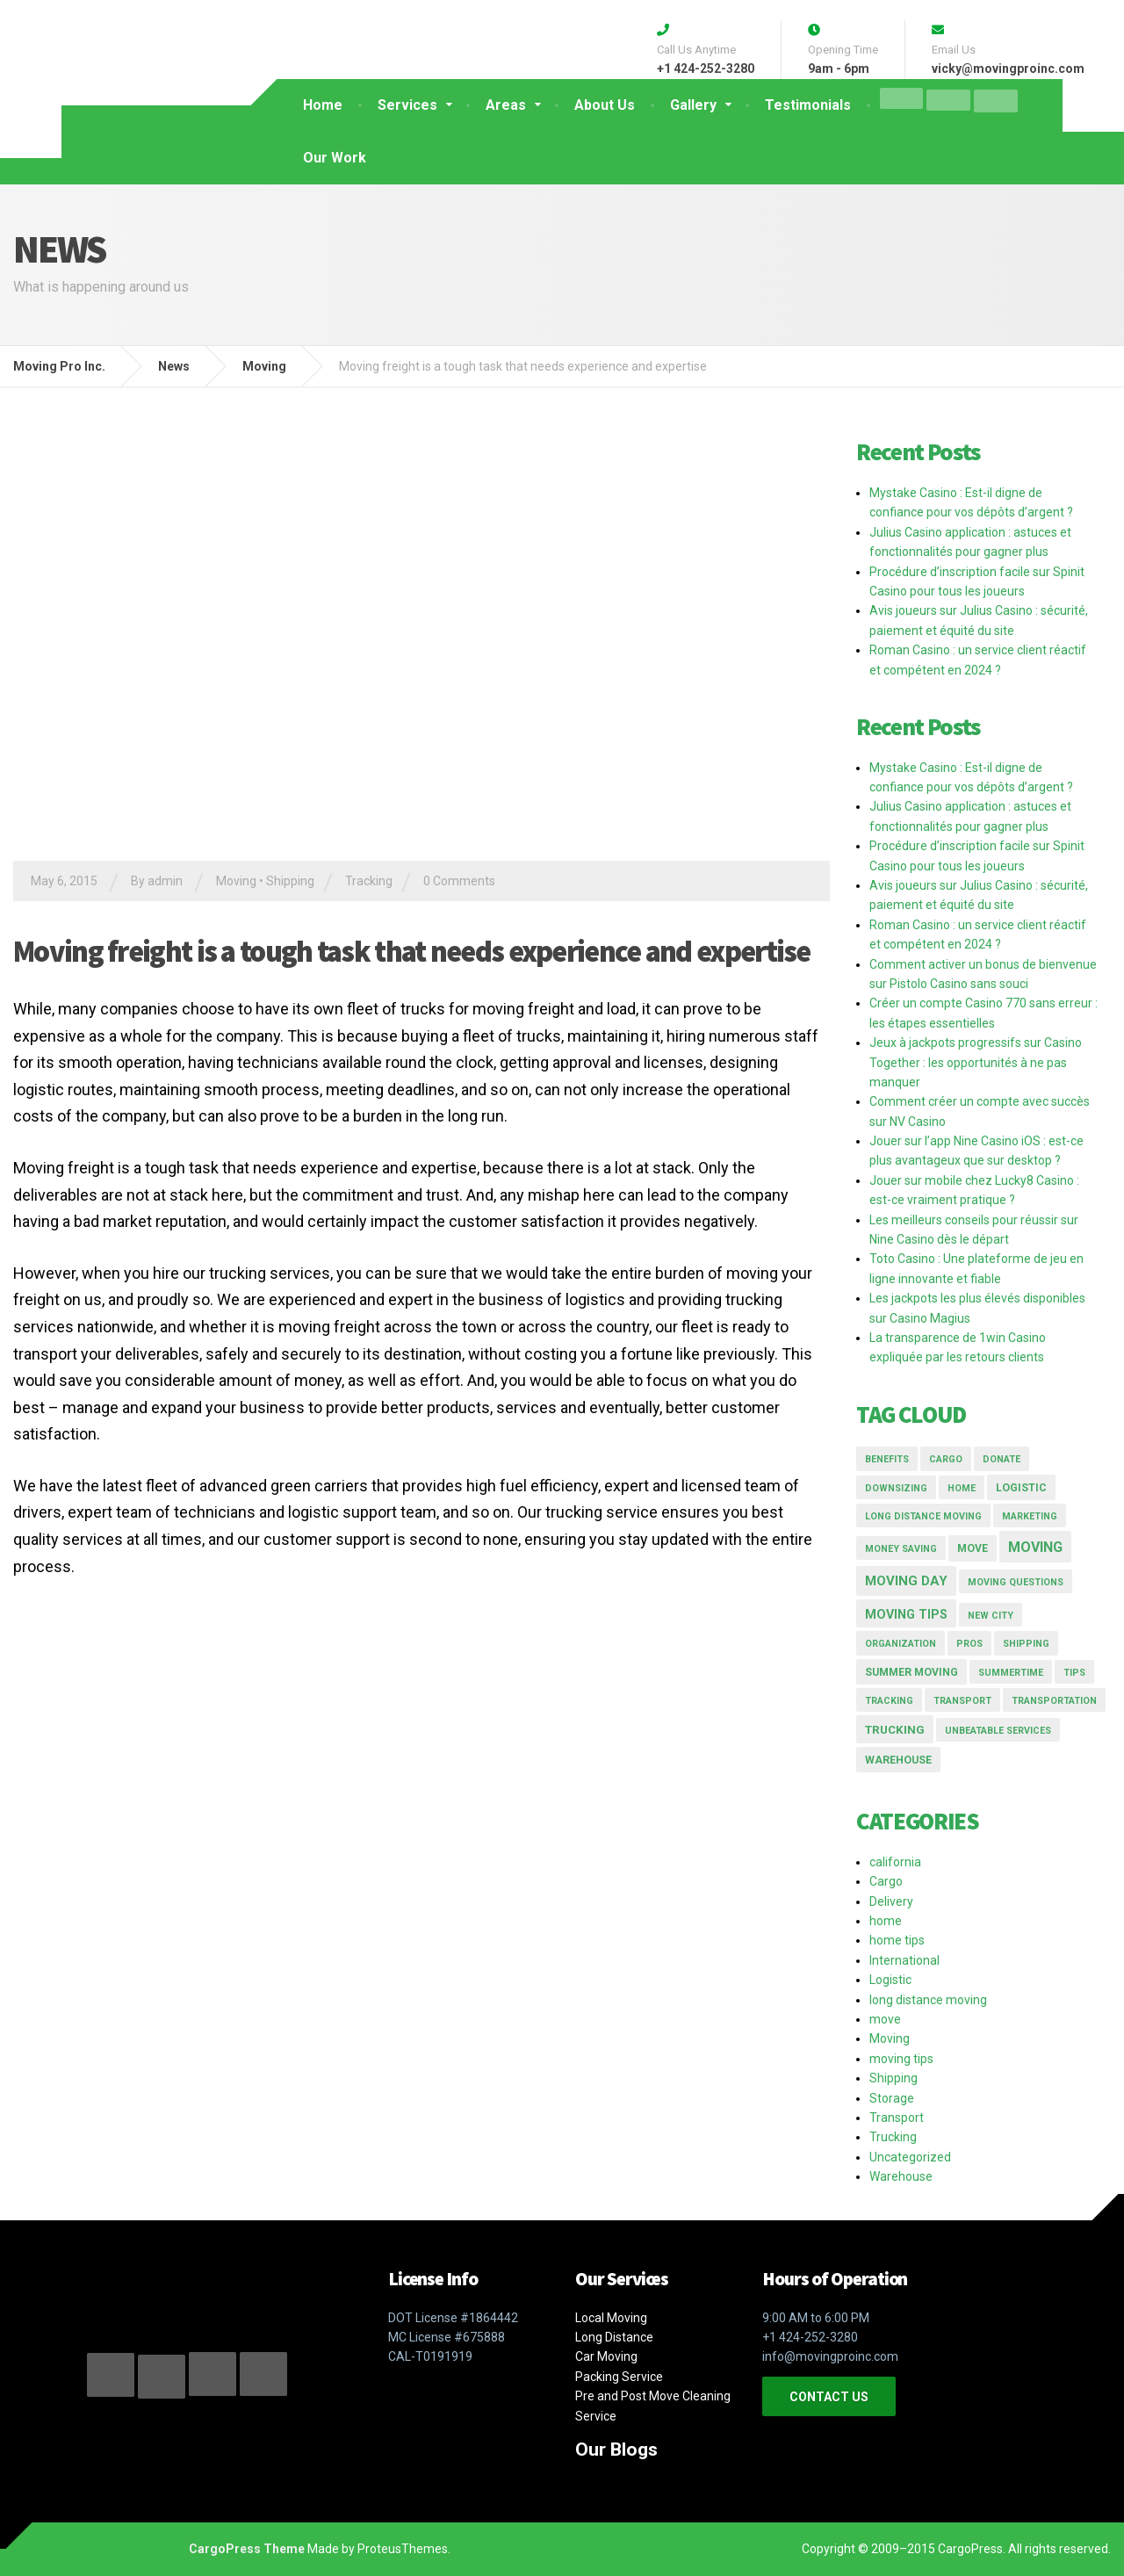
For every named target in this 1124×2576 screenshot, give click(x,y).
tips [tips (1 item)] (1074, 1672)
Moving (236, 881)
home (885, 1921)
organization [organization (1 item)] (900, 1643)
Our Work (334, 157)
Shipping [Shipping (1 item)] (1026, 1643)
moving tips (901, 2059)
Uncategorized (910, 2157)
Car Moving (606, 2356)
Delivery (891, 1901)
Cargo (886, 1881)
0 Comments (459, 881)
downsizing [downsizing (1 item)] (896, 1488)
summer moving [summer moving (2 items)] (911, 1672)
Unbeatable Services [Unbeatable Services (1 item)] (998, 1730)
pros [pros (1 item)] (969, 1643)
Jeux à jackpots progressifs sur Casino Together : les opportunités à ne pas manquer (975, 1062)
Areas (506, 105)
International (904, 1960)
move (885, 2019)
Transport (896, 2118)
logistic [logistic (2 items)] (1021, 1488)
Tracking (369, 881)
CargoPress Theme (247, 2549)
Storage (891, 2098)
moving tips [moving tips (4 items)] (906, 1614)
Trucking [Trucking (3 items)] (895, 1729)
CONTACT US (828, 2397)
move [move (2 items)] (972, 1548)
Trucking (893, 2137)
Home (322, 105)
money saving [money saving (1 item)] (901, 1549)
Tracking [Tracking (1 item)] (889, 1701)
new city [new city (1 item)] (990, 1615)
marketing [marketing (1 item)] (1029, 1516)
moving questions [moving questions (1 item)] (1015, 1582)
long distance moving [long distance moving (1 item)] (923, 1516)
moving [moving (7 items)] (1035, 1547)
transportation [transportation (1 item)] (1054, 1701)
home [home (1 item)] (961, 1488)
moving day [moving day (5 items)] (906, 1581)
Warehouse (901, 2176)
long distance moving (928, 2000)
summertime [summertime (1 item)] (1010, 1672)
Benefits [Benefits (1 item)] (887, 1459)
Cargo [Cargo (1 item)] (945, 1459)
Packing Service (619, 2377)
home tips (897, 1940)
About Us (604, 105)
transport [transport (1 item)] (962, 1701)
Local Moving (611, 2318)
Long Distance (614, 2337)
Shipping (290, 881)
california (895, 1862)
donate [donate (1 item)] (1001, 1459)
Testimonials (808, 105)
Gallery (693, 105)
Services (407, 105)
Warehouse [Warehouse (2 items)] (898, 1760)
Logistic (890, 1980)
